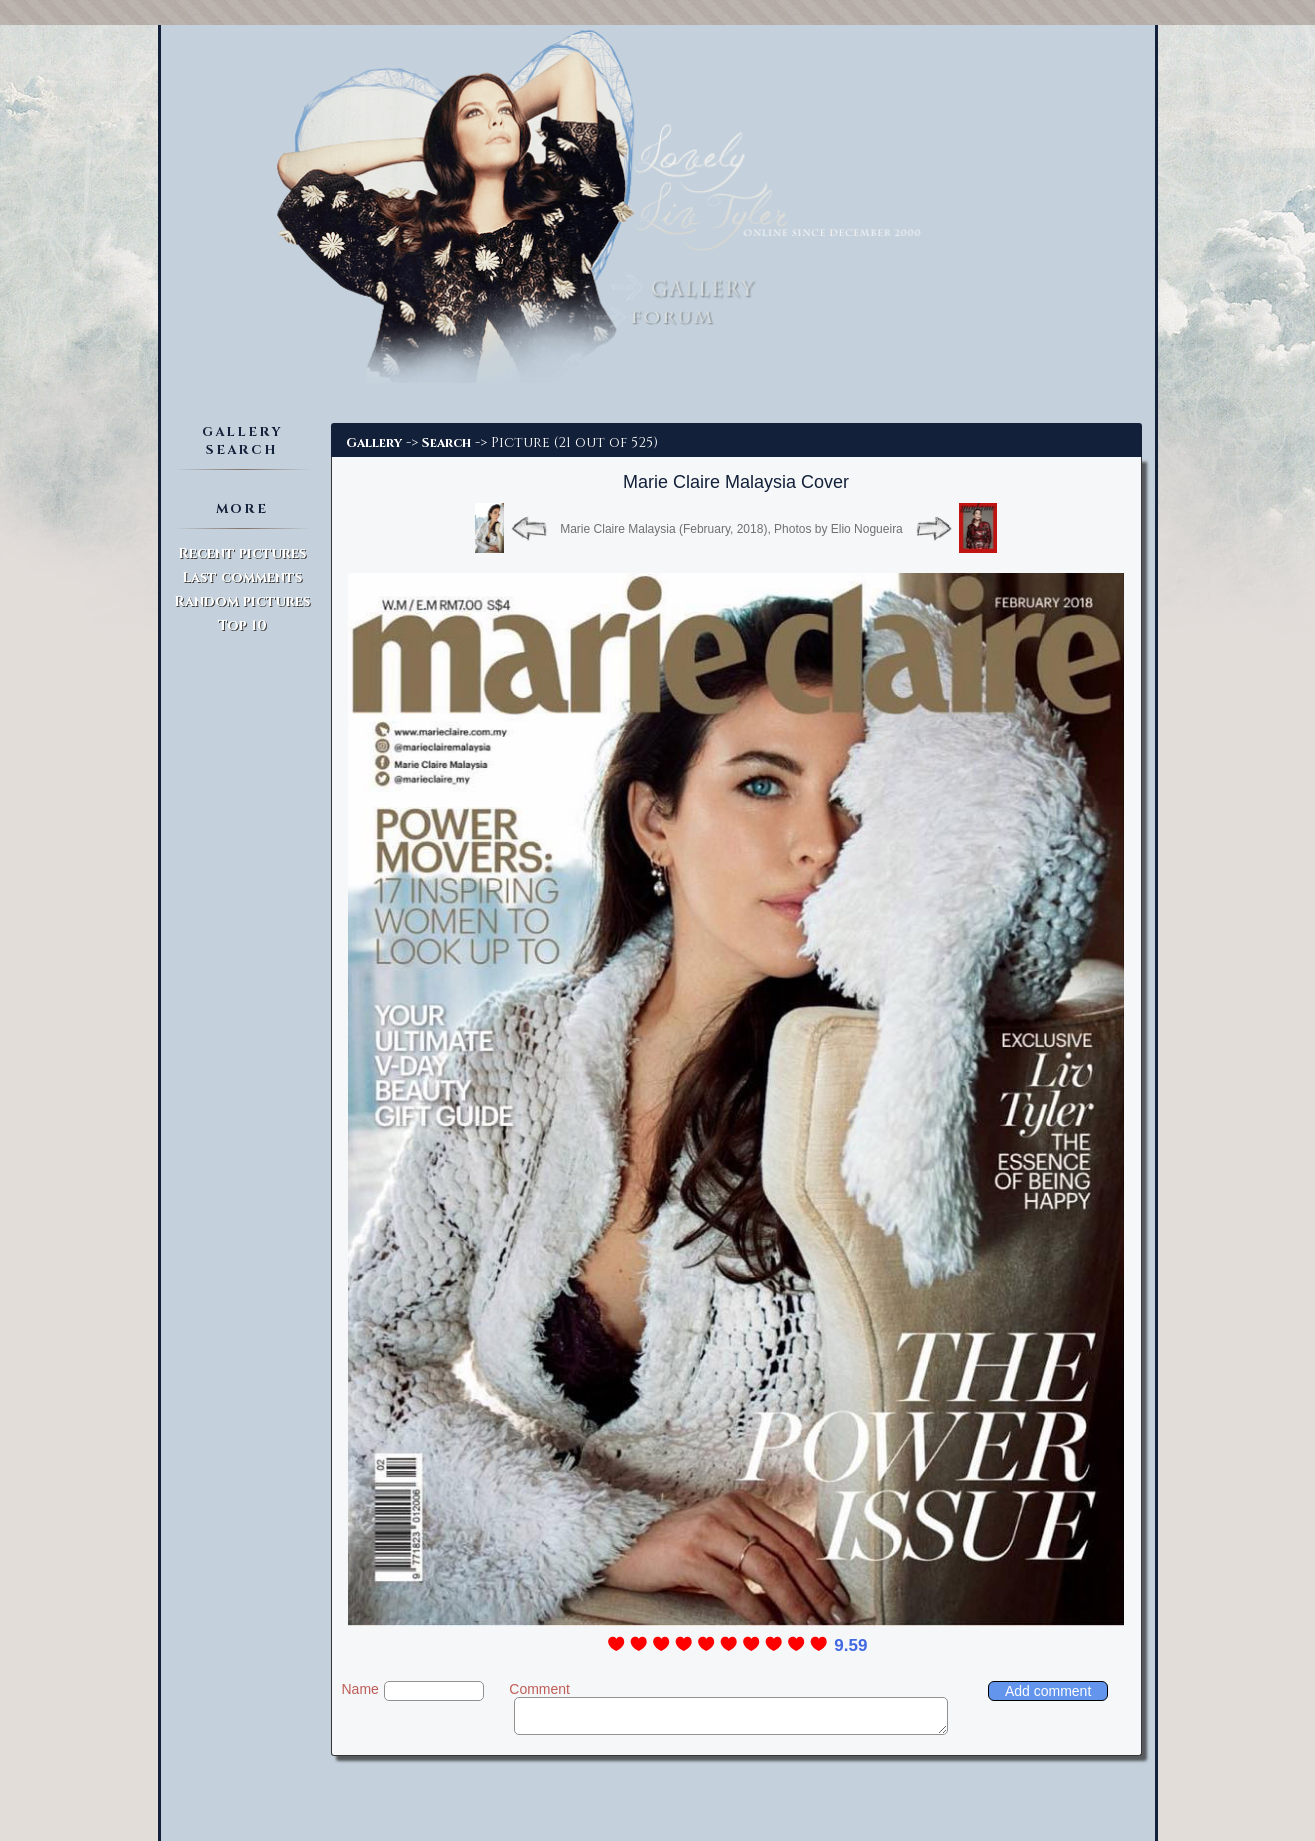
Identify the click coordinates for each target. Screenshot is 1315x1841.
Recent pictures (242, 553)
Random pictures (242, 601)
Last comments (242, 577)
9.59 (850, 1645)
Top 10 (242, 625)
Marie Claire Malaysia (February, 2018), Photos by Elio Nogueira (731, 529)
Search (446, 443)
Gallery (374, 443)
